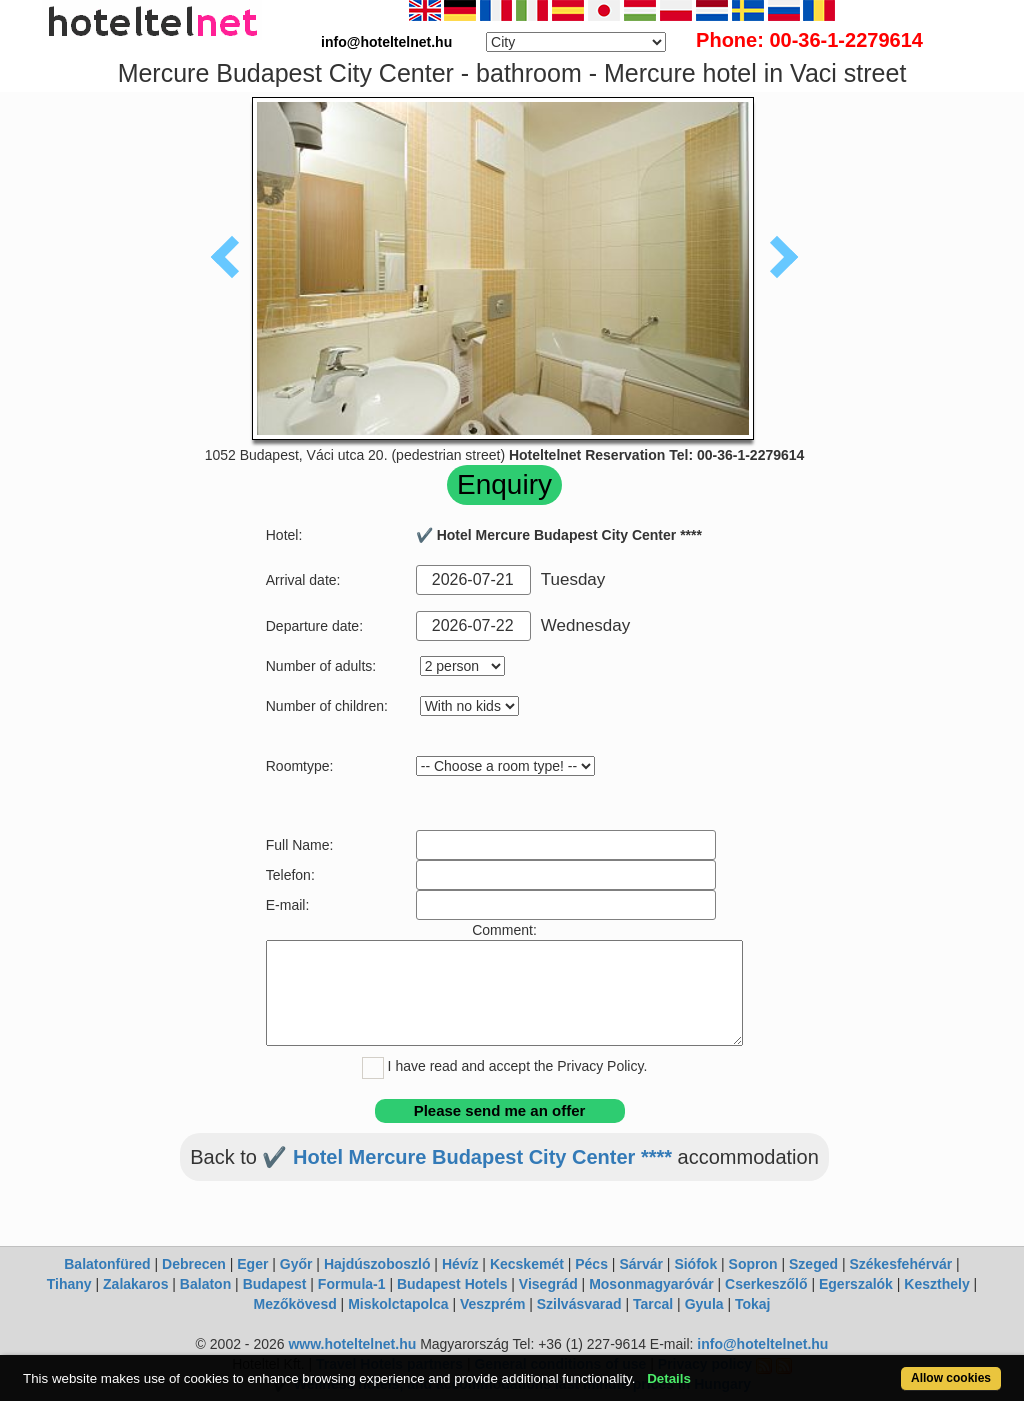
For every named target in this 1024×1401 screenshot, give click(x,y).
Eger (252, 1264)
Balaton (205, 1284)
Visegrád (548, 1284)
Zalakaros (135, 1284)
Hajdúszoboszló (377, 1264)
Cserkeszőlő (766, 1284)
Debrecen (194, 1264)
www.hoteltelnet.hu (352, 1344)
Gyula (704, 1304)
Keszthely (936, 1284)
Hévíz (460, 1264)
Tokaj (753, 1304)
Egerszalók (856, 1284)
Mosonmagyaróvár (651, 1284)
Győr (296, 1264)
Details (669, 1378)
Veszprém (492, 1304)
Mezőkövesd (294, 1304)
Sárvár (641, 1264)
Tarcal (653, 1304)
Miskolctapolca (398, 1304)
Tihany (69, 1284)
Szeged (813, 1264)
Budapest (275, 1284)
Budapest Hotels (452, 1284)
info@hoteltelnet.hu (762, 1344)
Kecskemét (527, 1264)
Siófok (695, 1264)
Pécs (591, 1264)
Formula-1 (352, 1284)
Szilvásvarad (579, 1304)
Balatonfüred (107, 1264)
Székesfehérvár (900, 1264)
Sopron (753, 1264)
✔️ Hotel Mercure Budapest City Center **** (467, 1157)
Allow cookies (951, 1378)
